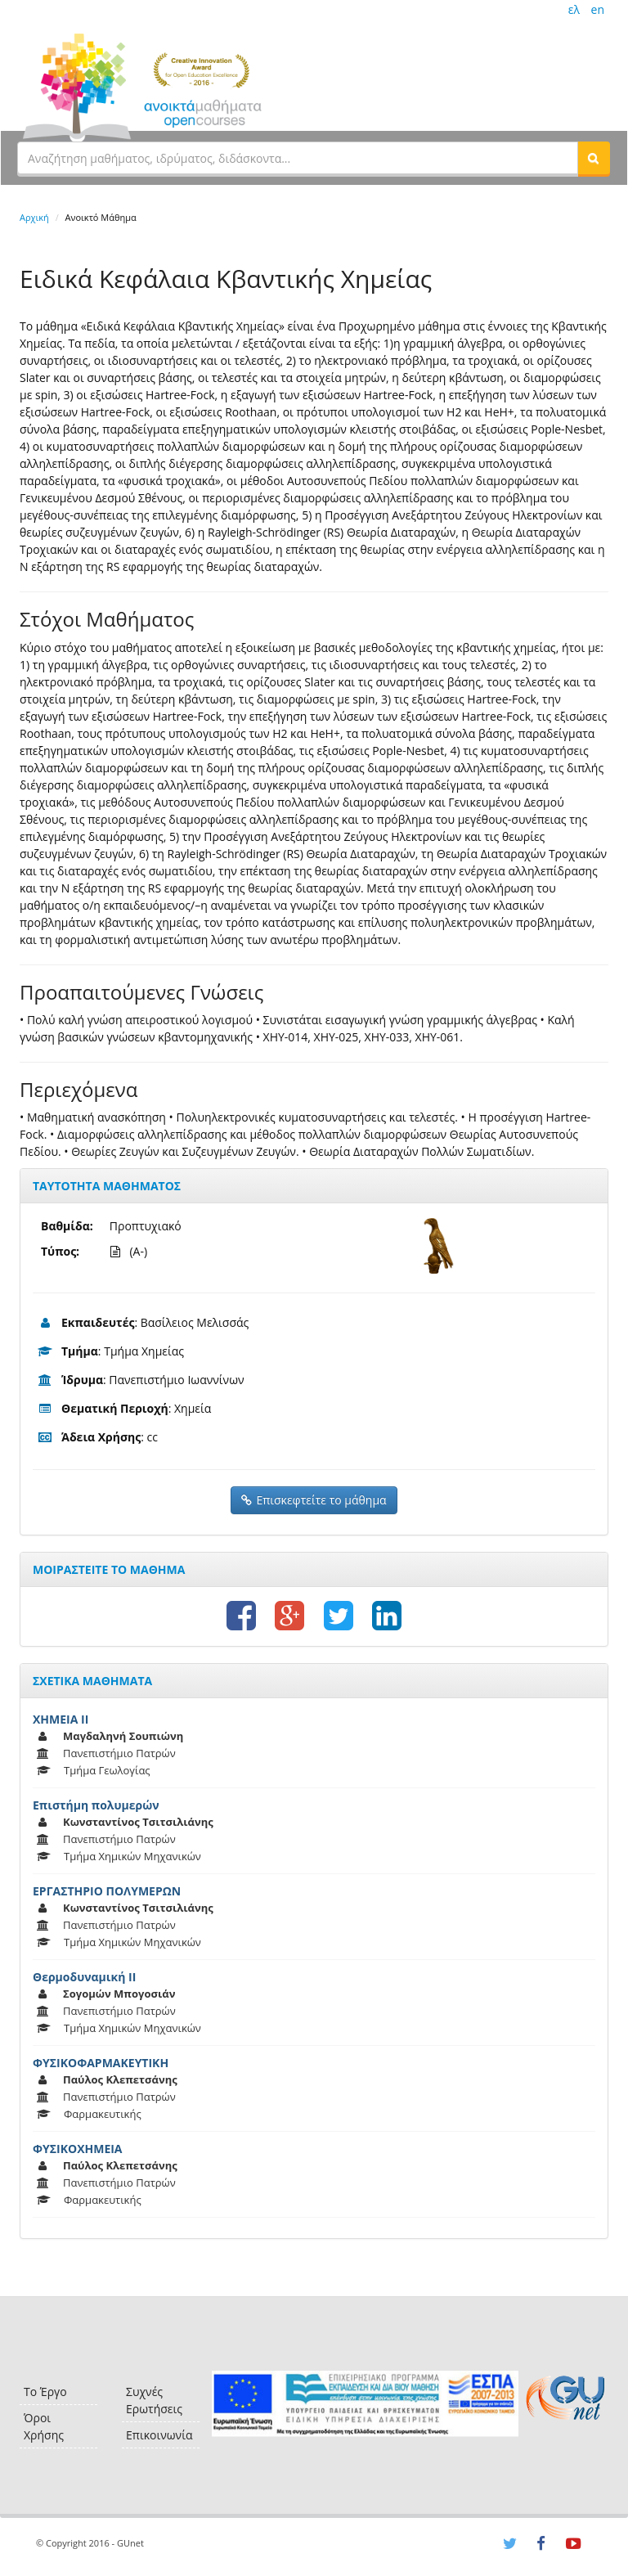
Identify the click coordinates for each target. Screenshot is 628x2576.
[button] (593, 158)
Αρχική (34, 217)
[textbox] (297, 158)
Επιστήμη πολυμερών (96, 1805)
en (597, 9)
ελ (574, 9)
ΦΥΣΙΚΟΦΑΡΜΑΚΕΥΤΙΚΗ (100, 2062)
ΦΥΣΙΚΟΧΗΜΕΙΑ (78, 2148)
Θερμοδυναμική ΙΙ (84, 1977)
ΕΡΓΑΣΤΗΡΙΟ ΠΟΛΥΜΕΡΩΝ (107, 1891)
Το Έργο (45, 2391)
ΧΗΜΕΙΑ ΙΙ (60, 1719)
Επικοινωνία (159, 2435)
